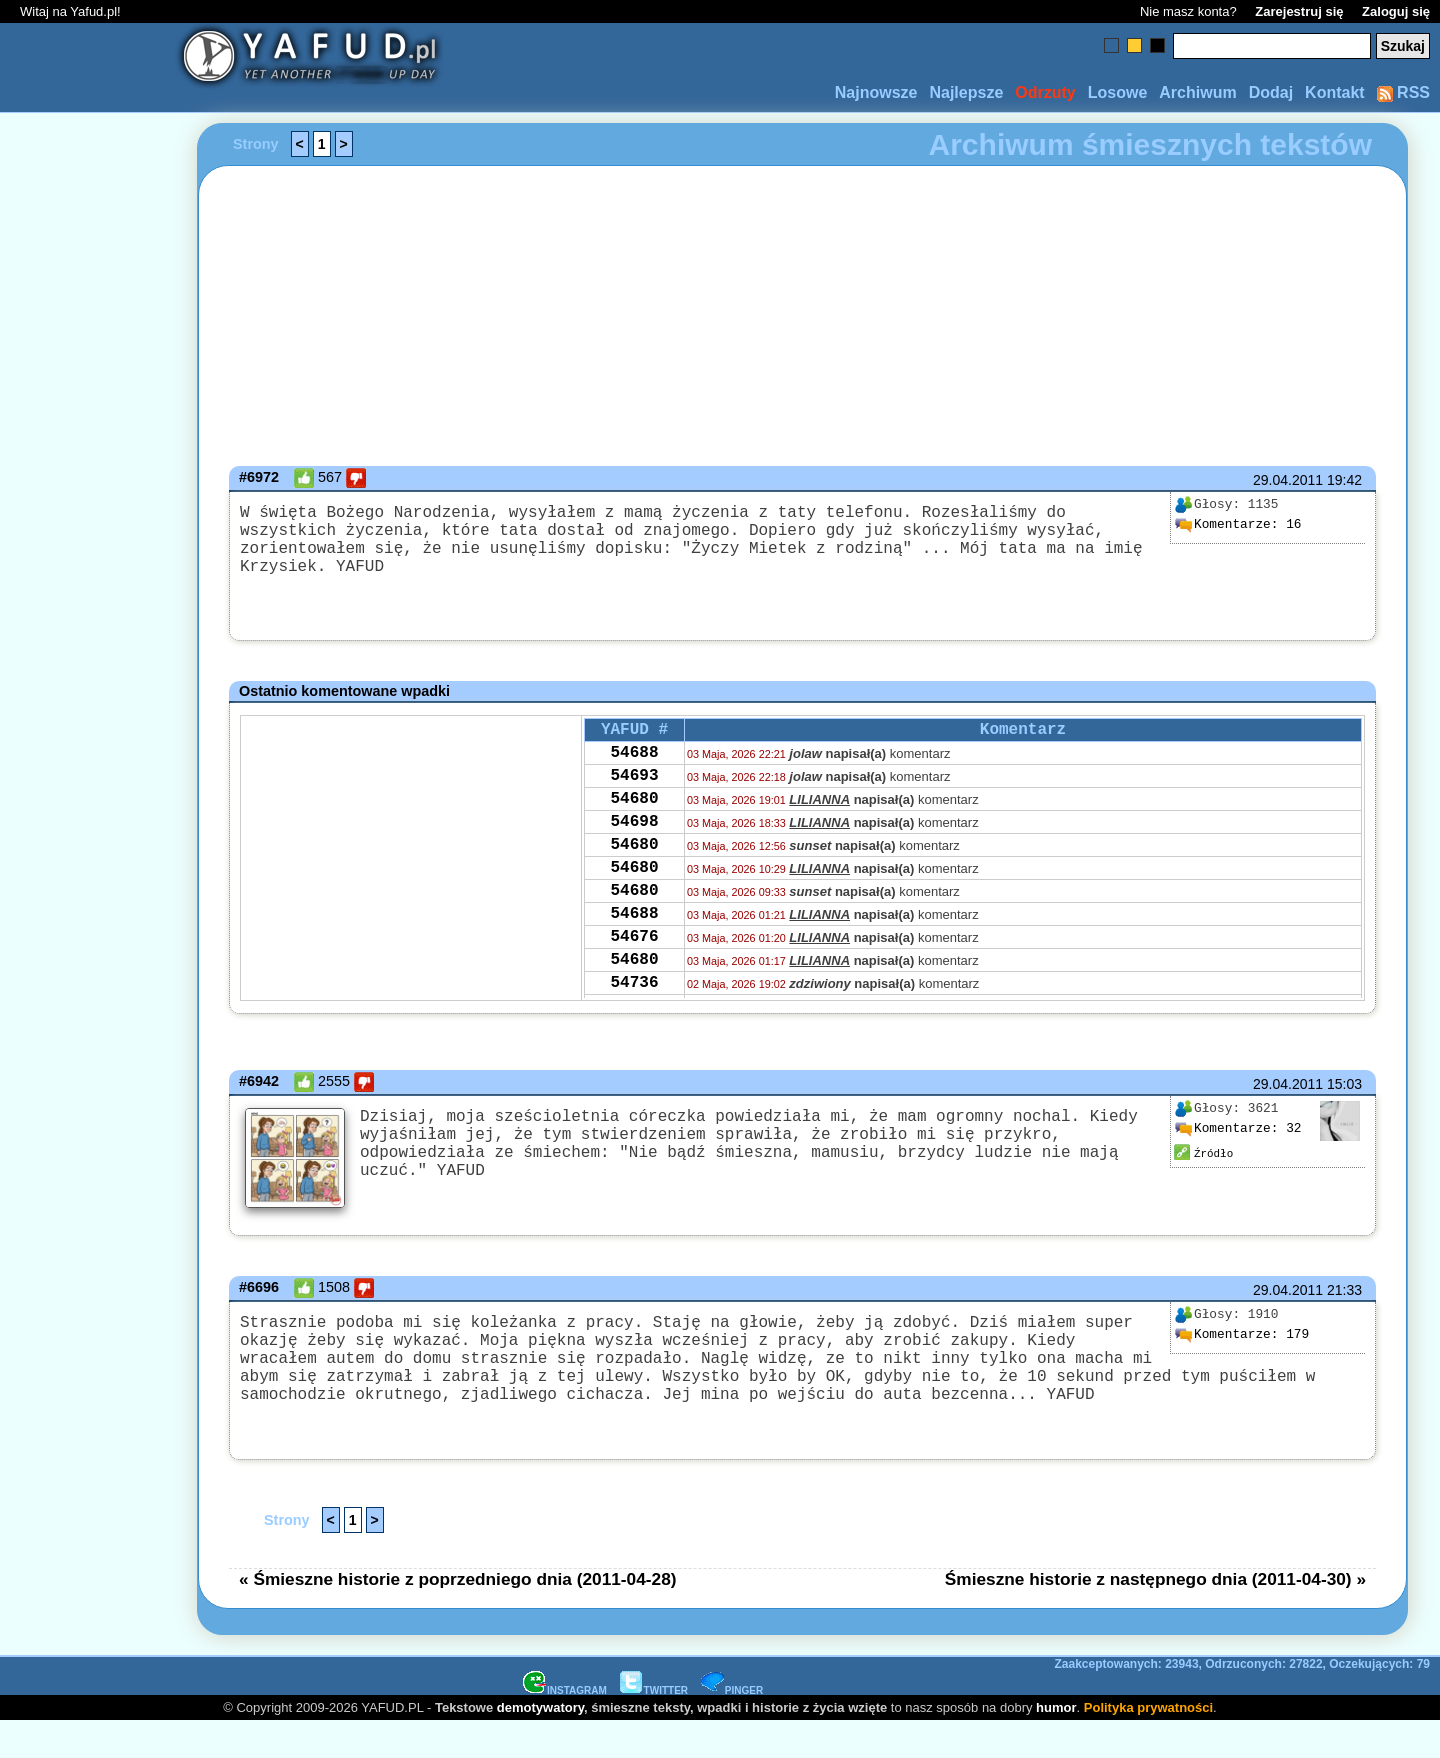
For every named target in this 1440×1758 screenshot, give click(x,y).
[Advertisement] (88, 879)
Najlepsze (966, 92)
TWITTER (654, 1726)
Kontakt (1335, 92)
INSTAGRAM (565, 1726)
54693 (634, 786)
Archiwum (1197, 92)
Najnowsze (876, 92)
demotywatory (540, 1743)
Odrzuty (1045, 92)
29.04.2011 (1288, 480)
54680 (634, 813)
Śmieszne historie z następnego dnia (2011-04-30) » (1155, 1615)
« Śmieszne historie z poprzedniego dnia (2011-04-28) (458, 1615)
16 (1238, 525)
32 (1238, 1129)
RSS (1403, 92)
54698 (634, 840)
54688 (634, 759)
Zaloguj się (1396, 11)
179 (1241, 1351)
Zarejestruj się (1299, 11)
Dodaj (1271, 92)
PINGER (732, 1726)
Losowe (1118, 92)
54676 (634, 975)
